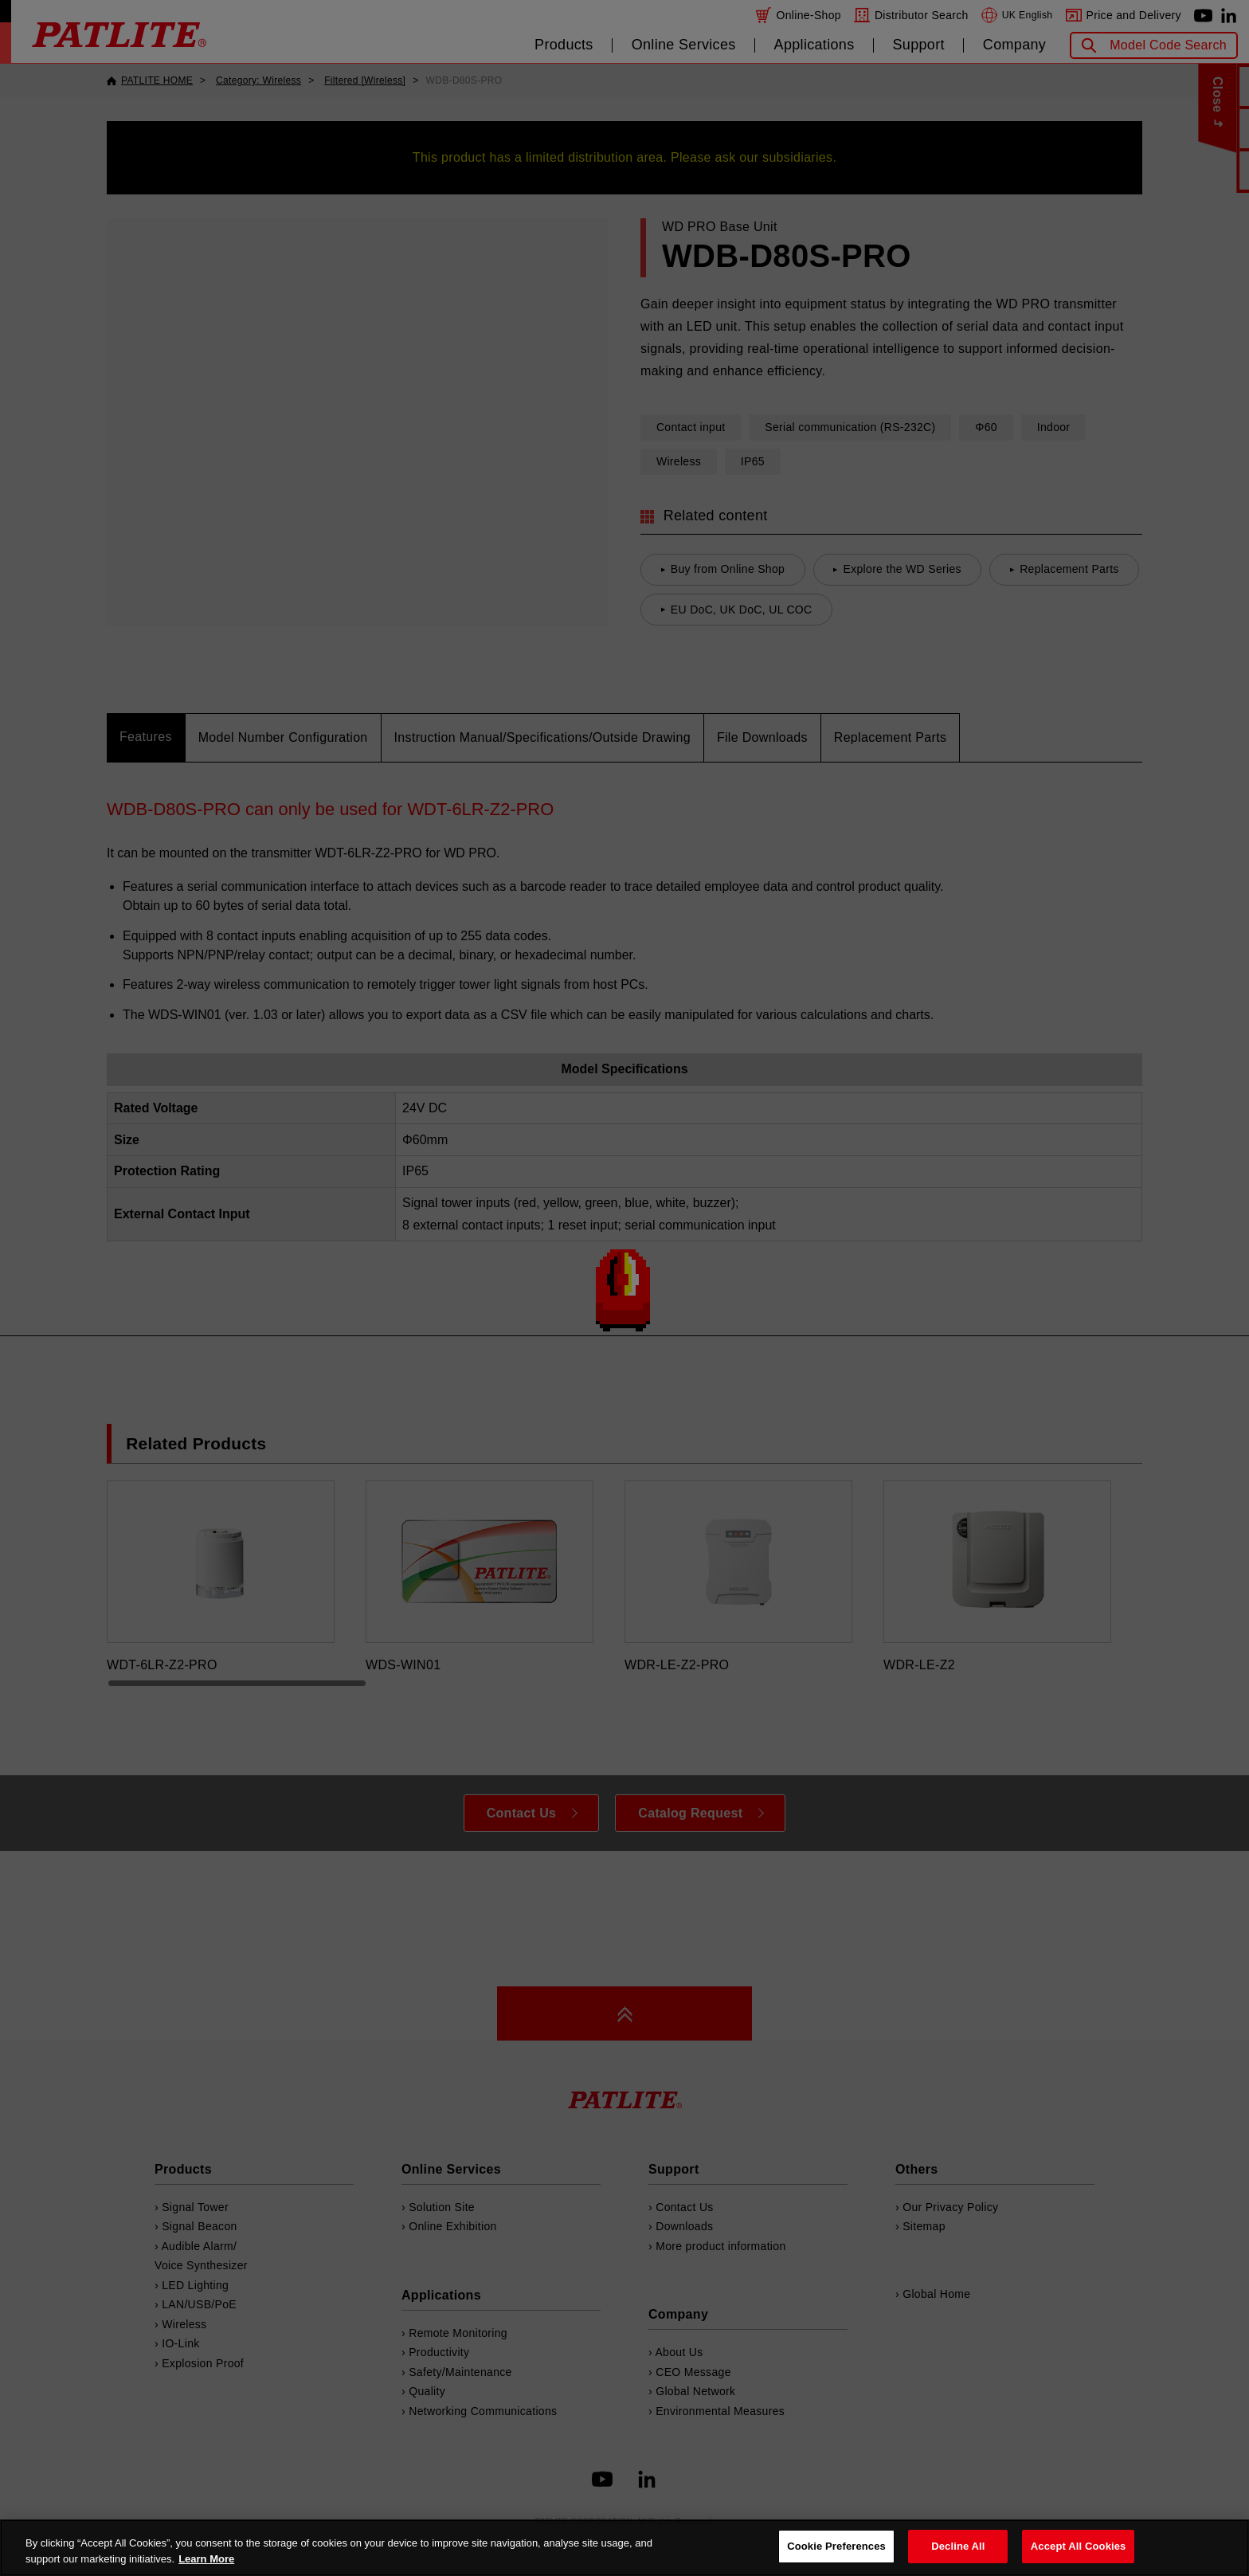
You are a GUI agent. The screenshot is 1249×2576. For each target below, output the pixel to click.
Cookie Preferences (836, 2546)
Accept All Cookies (1078, 2546)
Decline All (958, 2546)
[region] (624, 2547)
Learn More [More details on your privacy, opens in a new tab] (206, 2559)
